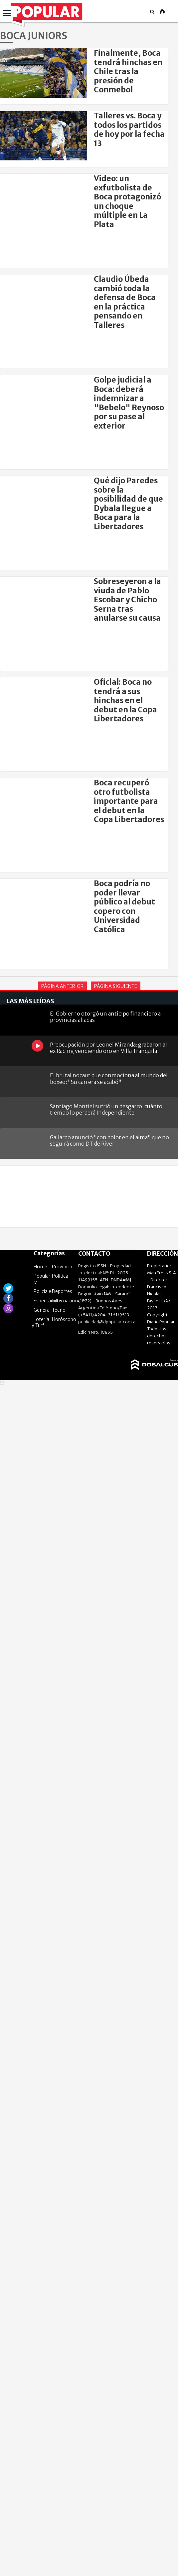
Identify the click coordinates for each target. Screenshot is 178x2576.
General (42, 1310)
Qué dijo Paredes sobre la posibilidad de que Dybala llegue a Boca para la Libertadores (128, 503)
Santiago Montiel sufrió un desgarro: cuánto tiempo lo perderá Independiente (106, 1109)
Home (40, 1267)
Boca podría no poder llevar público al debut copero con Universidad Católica (124, 906)
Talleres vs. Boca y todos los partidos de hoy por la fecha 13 (129, 129)
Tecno (59, 1310)
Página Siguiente (115, 986)
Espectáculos (48, 1301)
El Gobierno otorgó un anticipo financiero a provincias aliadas (105, 1016)
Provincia (62, 1267)
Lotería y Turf (40, 1322)
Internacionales (69, 1301)
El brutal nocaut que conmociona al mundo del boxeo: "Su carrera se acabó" (109, 1078)
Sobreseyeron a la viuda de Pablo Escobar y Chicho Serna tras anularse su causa (127, 600)
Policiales (44, 1291)
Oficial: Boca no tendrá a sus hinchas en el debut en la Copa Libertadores (125, 700)
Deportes (62, 1291)
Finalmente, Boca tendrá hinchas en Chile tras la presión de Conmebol (128, 71)
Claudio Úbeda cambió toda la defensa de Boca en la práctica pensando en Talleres (125, 302)
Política (60, 1276)
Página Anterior (62, 986)
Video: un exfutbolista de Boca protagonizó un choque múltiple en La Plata (127, 201)
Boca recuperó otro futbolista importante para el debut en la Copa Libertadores (129, 801)
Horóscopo (64, 1319)
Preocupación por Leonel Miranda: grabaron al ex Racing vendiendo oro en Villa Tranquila (108, 1047)
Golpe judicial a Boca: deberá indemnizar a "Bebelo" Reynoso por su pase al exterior (129, 403)
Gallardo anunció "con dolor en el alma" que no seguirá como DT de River (109, 1140)
